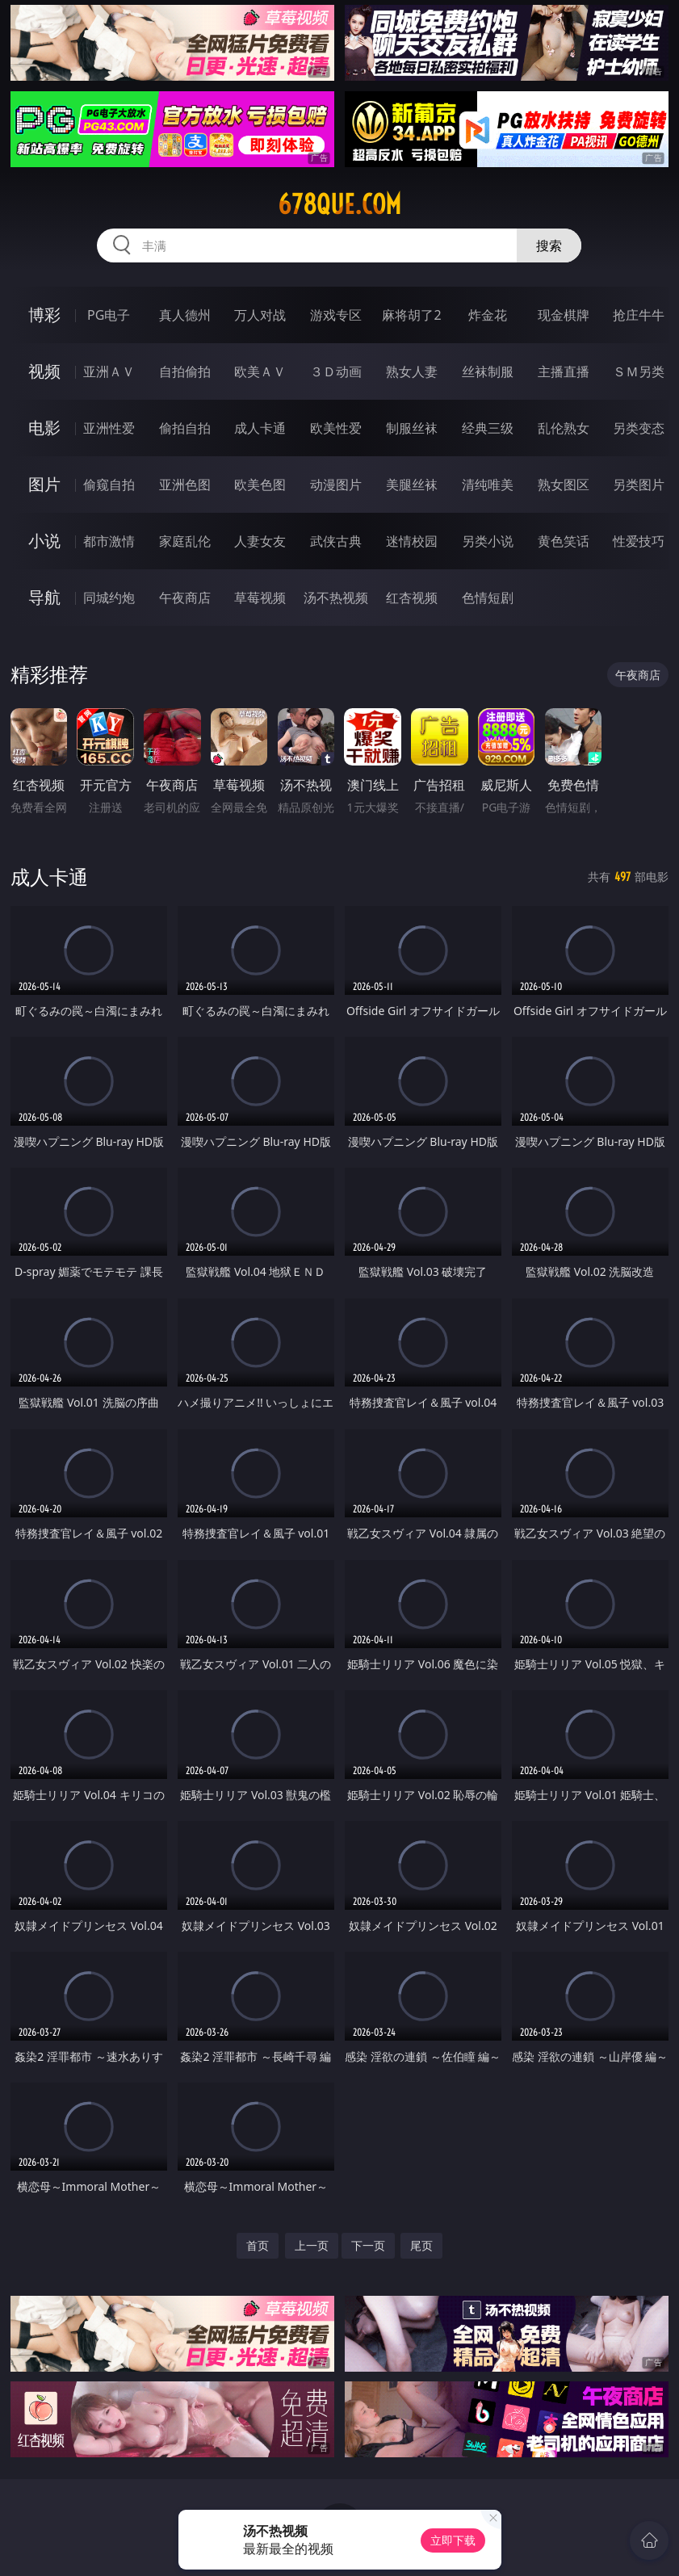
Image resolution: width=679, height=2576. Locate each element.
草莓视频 (260, 597)
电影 (44, 427)
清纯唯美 (487, 484)
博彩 (44, 314)
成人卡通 (260, 428)
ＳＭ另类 (638, 371)
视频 (44, 371)
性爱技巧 (638, 541)
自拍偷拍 (185, 371)
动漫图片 (336, 484)
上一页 (312, 2245)
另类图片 (638, 484)
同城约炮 (109, 597)
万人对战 (260, 315)
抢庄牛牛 (638, 315)
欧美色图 (260, 484)
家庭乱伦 (185, 541)
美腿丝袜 (412, 484)
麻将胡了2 (411, 315)
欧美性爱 (336, 428)
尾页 (421, 2245)
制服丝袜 (412, 428)
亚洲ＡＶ (109, 371)
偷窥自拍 (109, 484)
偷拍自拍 (185, 428)
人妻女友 (260, 541)
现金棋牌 (563, 315)
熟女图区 (563, 484)
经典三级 (487, 428)
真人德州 (185, 315)
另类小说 (487, 541)
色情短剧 (487, 597)
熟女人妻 (412, 371)
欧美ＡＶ (260, 371)
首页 (257, 2245)
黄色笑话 (563, 541)
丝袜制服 (487, 371)
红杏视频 (412, 597)
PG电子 (108, 315)
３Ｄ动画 (336, 371)
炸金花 (487, 315)
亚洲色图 (185, 484)
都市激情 (109, 541)
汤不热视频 (336, 597)
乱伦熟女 (563, 428)
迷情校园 (412, 541)
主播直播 (563, 371)
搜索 (549, 245)
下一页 (368, 2245)
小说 (44, 541)
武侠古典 (336, 541)
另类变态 (638, 428)
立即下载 (453, 2540)
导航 (44, 597)
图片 (44, 484)
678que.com (339, 204)
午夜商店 (185, 597)
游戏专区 (336, 315)
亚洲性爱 (109, 428)
